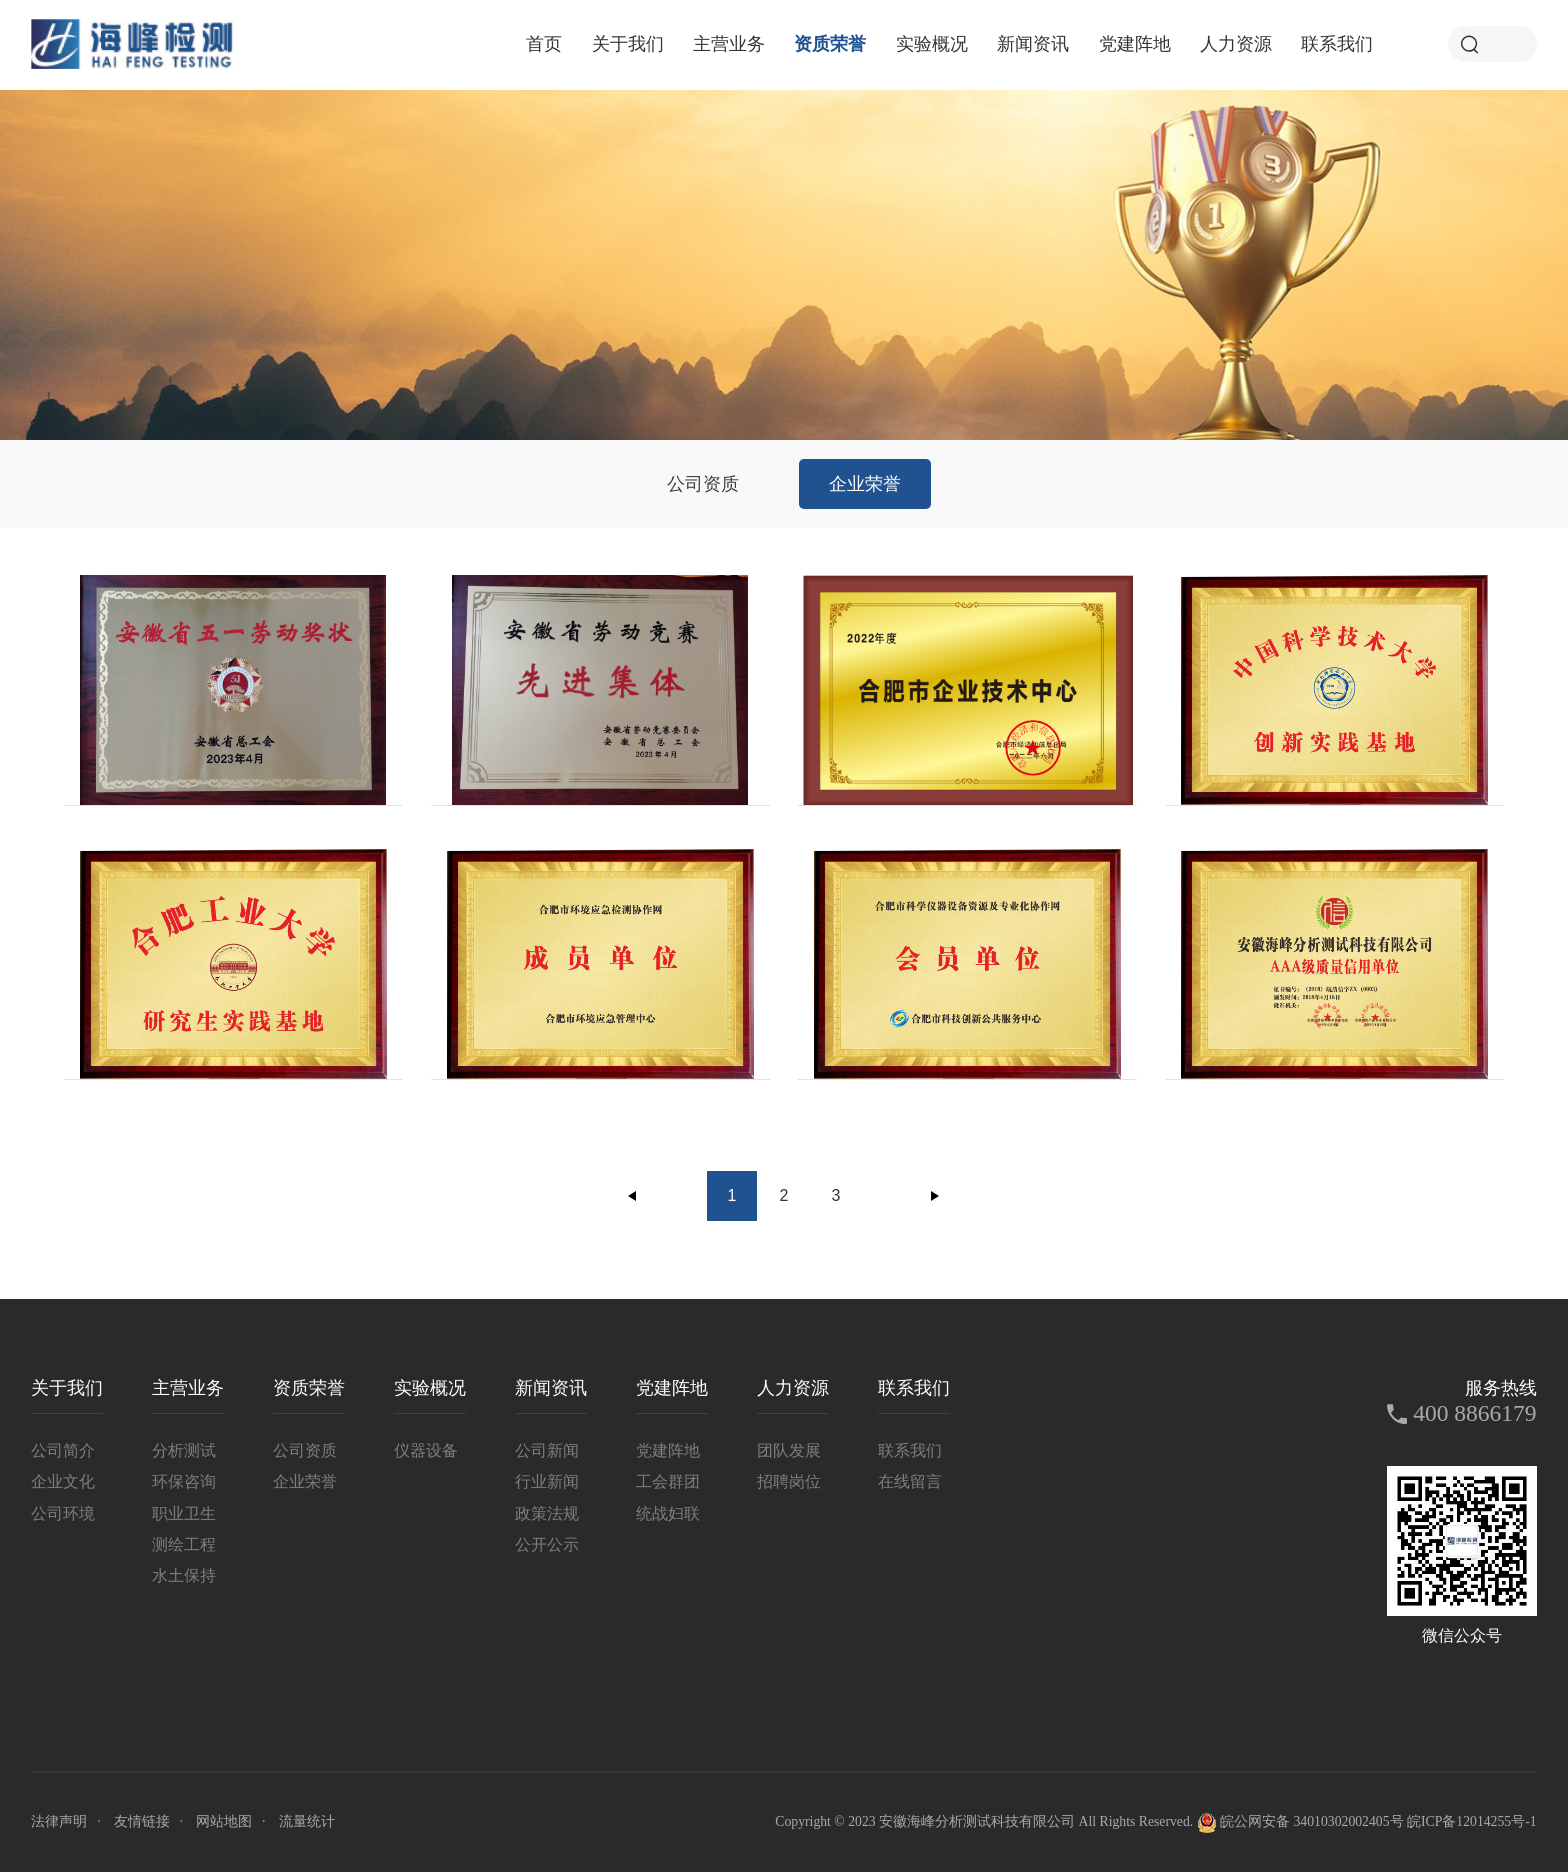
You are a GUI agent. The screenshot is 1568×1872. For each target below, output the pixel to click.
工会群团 (668, 1481)
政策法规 (547, 1513)
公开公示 (547, 1544)
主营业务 (729, 44)
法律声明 (59, 1821)
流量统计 (307, 1821)
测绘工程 (184, 1544)
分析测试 (184, 1450)
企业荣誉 (865, 484)
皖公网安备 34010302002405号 (1300, 1823)
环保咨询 (184, 1481)
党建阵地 (1135, 44)
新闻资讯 (1033, 44)
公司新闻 (547, 1450)
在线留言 (910, 1481)
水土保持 (184, 1575)
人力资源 (1236, 44)
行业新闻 (547, 1481)
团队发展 (789, 1450)
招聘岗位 (789, 1481)
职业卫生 (184, 1513)
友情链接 (142, 1821)
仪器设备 (426, 1450)
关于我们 (628, 44)
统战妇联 (668, 1513)
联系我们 (1337, 44)
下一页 (935, 1196)
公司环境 (63, 1513)
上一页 (633, 1196)
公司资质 (703, 484)
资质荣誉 (830, 44)
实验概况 (932, 44)
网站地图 (224, 1821)
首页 (544, 44)
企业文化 (63, 1481)
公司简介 (63, 1450)
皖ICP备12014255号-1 (1472, 1821)
